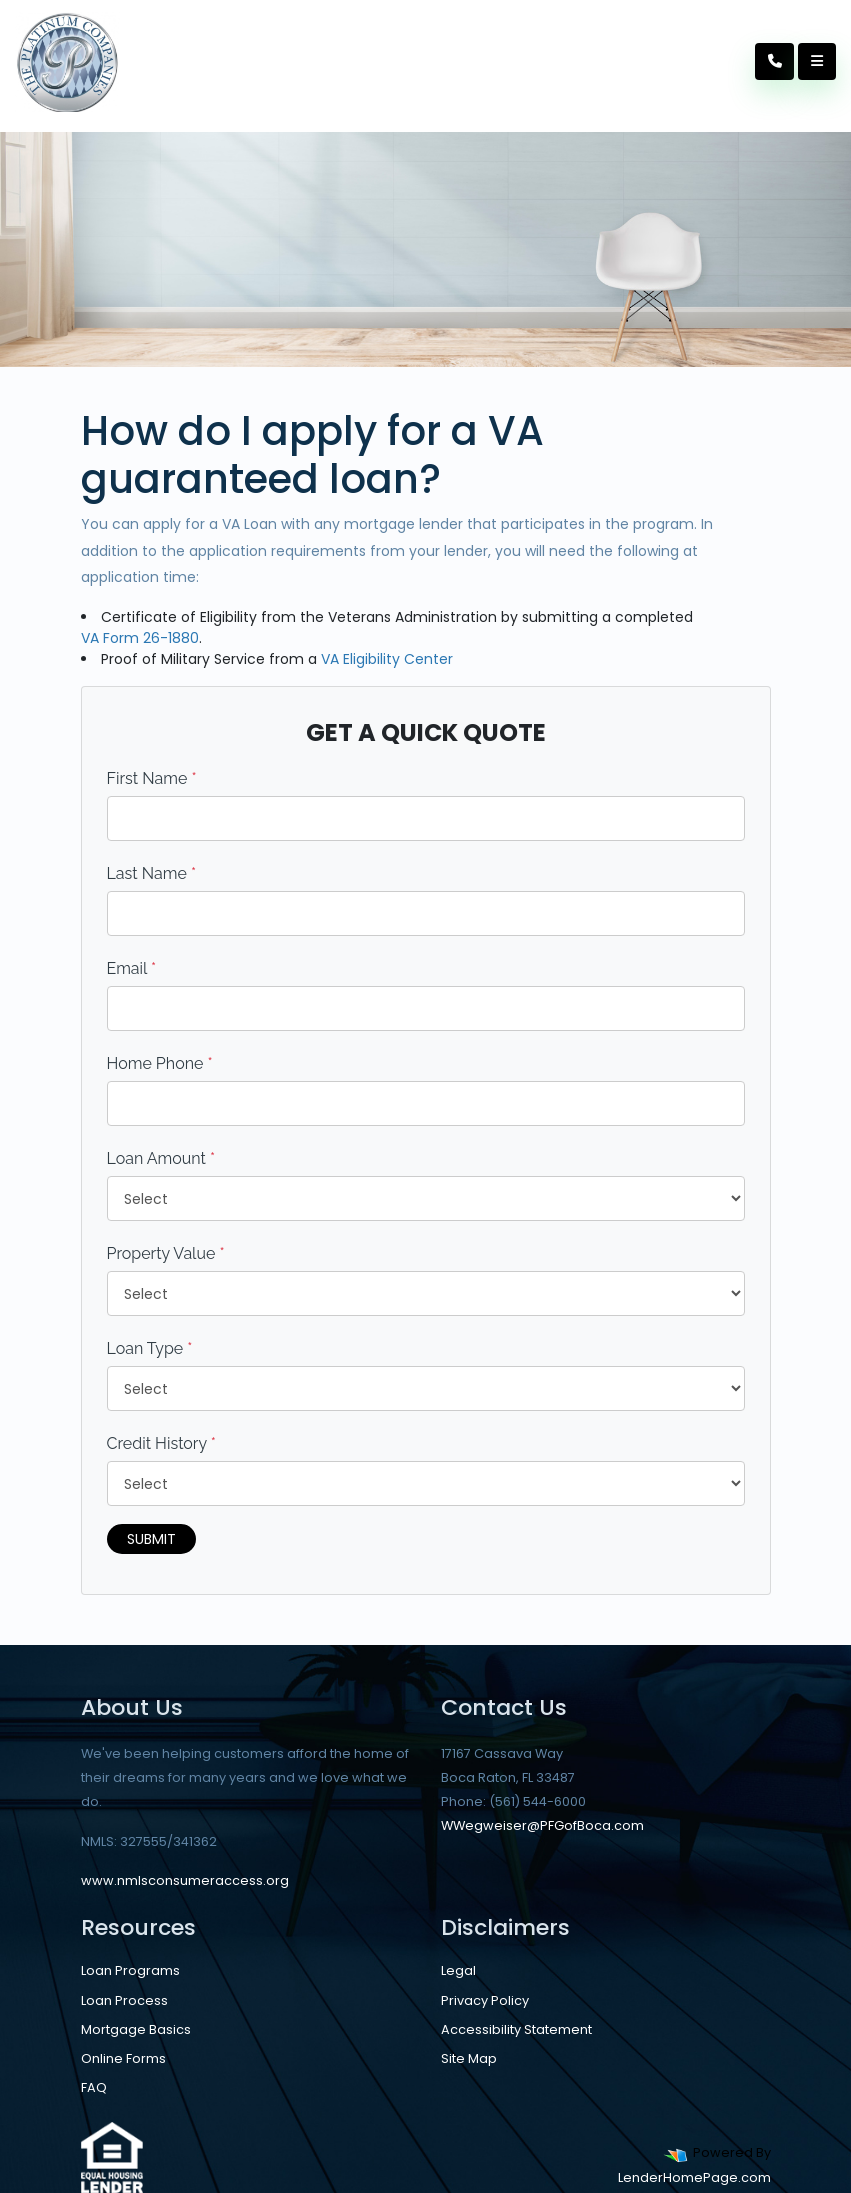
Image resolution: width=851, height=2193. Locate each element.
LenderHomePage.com (694, 2177)
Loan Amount (161, 1158)
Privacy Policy (485, 2000)
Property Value (166, 1253)
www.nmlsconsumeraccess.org (185, 1880)
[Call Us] (775, 61)
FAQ (94, 2087)
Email (132, 968)
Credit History (161, 1443)
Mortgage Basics (136, 2029)
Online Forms (123, 2058)
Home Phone (160, 1063)
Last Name (152, 873)
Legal (458, 1970)
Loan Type (150, 1348)
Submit (151, 1539)
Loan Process (124, 2000)
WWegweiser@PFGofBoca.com (542, 1825)
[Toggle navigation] (817, 61)
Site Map (469, 2058)
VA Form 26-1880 (140, 638)
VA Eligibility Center (387, 659)
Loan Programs (130, 1970)
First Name (152, 778)
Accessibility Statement (516, 2029)
